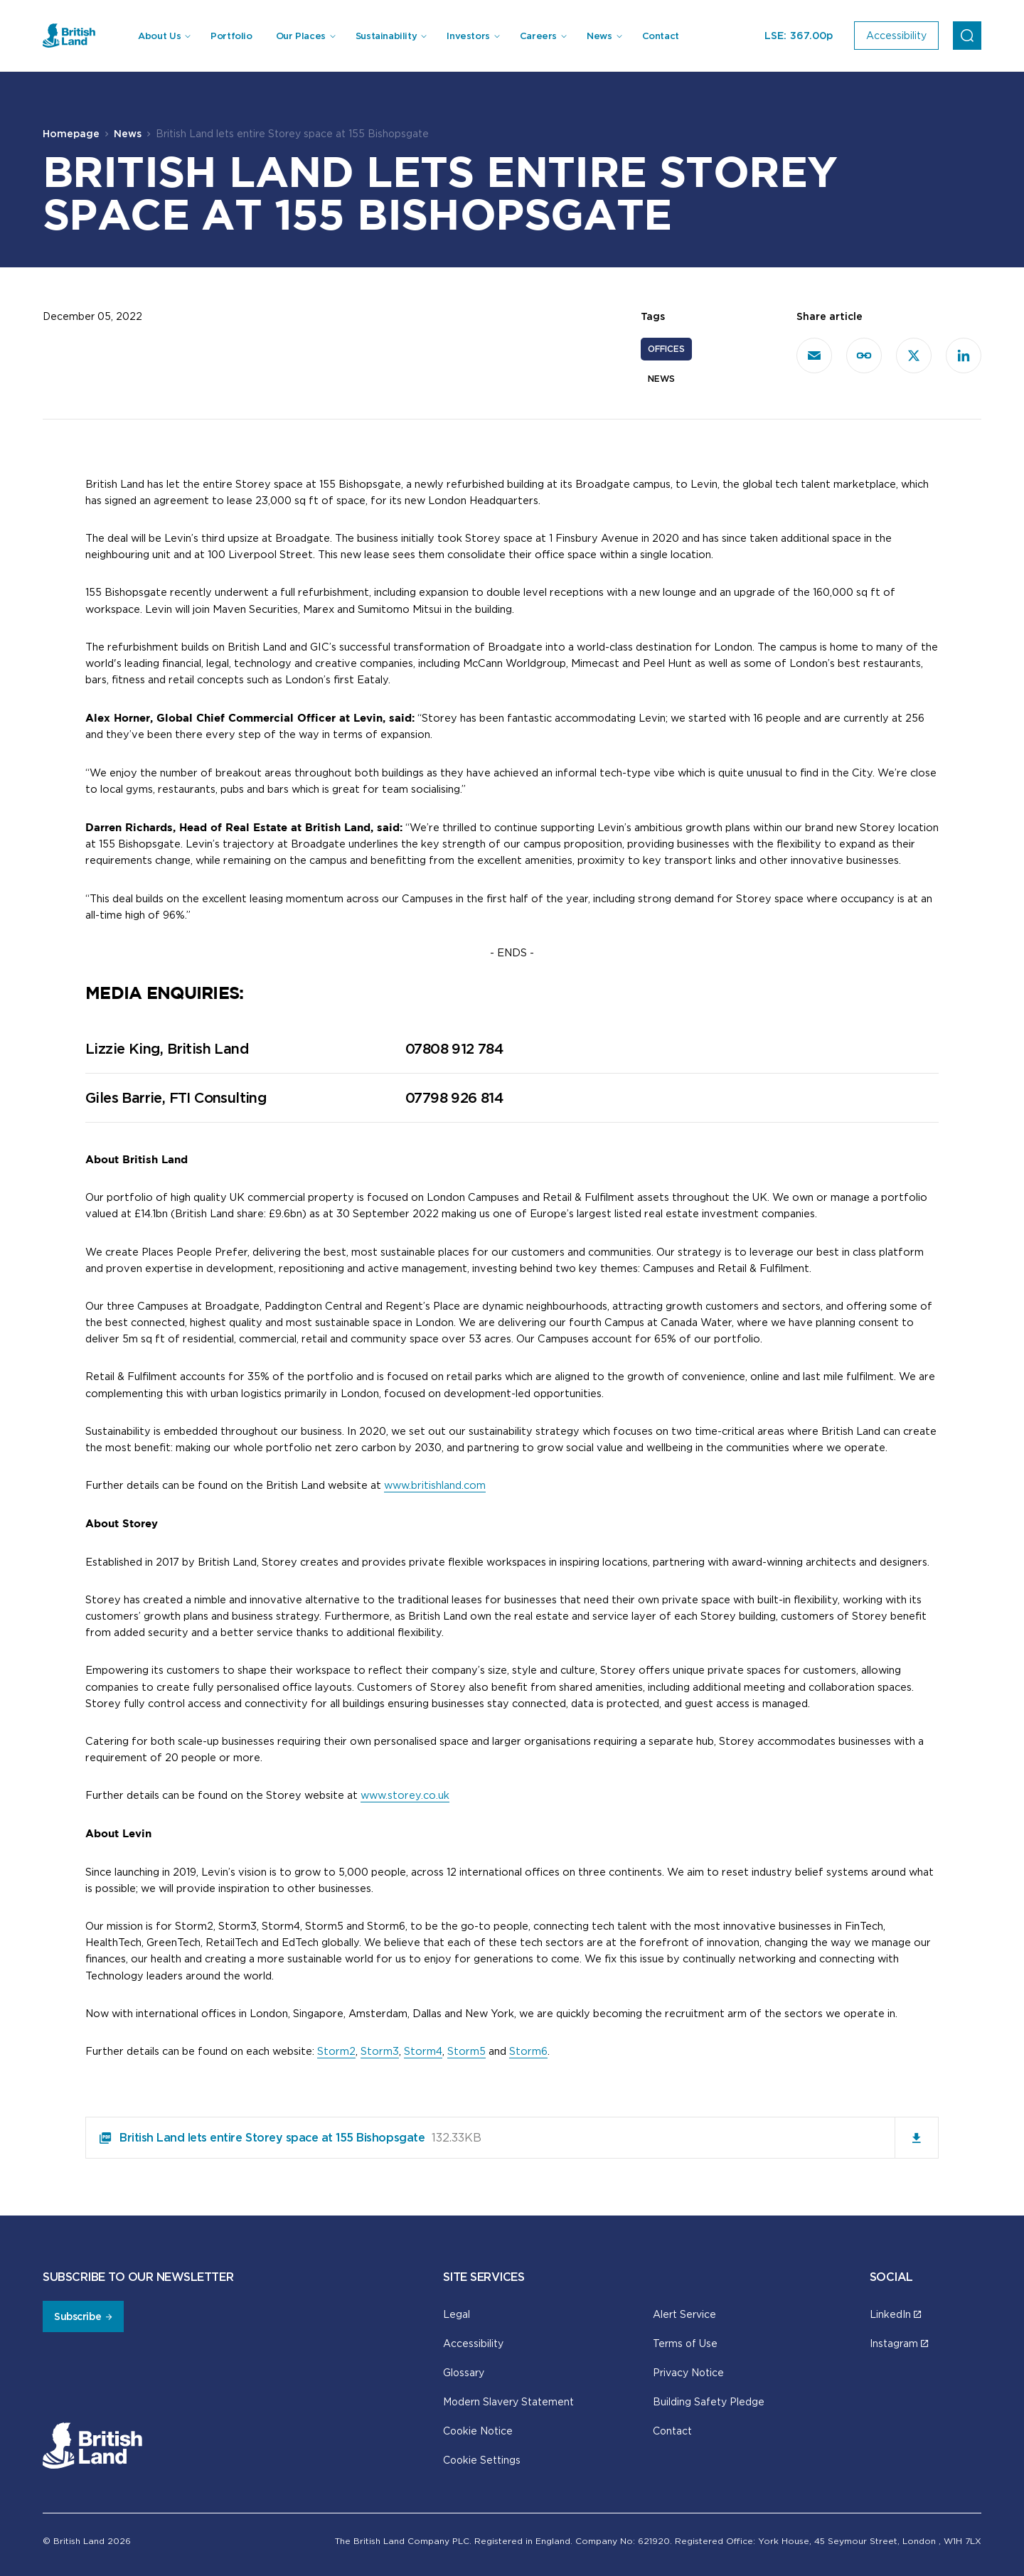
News (599, 36)
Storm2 (336, 2051)
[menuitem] (163, 36)
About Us (159, 36)
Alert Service (684, 2314)
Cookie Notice (478, 2431)
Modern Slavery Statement (508, 2401)
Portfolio (231, 36)
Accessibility (473, 2343)
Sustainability (386, 36)
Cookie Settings (482, 2460)
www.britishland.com (435, 1485)
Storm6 (528, 2051)
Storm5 (466, 2051)
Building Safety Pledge (708, 2401)
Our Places (301, 36)
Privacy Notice (688, 2372)
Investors (468, 36)
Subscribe (77, 2316)
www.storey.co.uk (405, 1795)
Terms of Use (685, 2343)
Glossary (463, 2372)
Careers (538, 36)
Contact (660, 36)
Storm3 (380, 2051)
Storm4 (423, 2051)
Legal (456, 2314)
